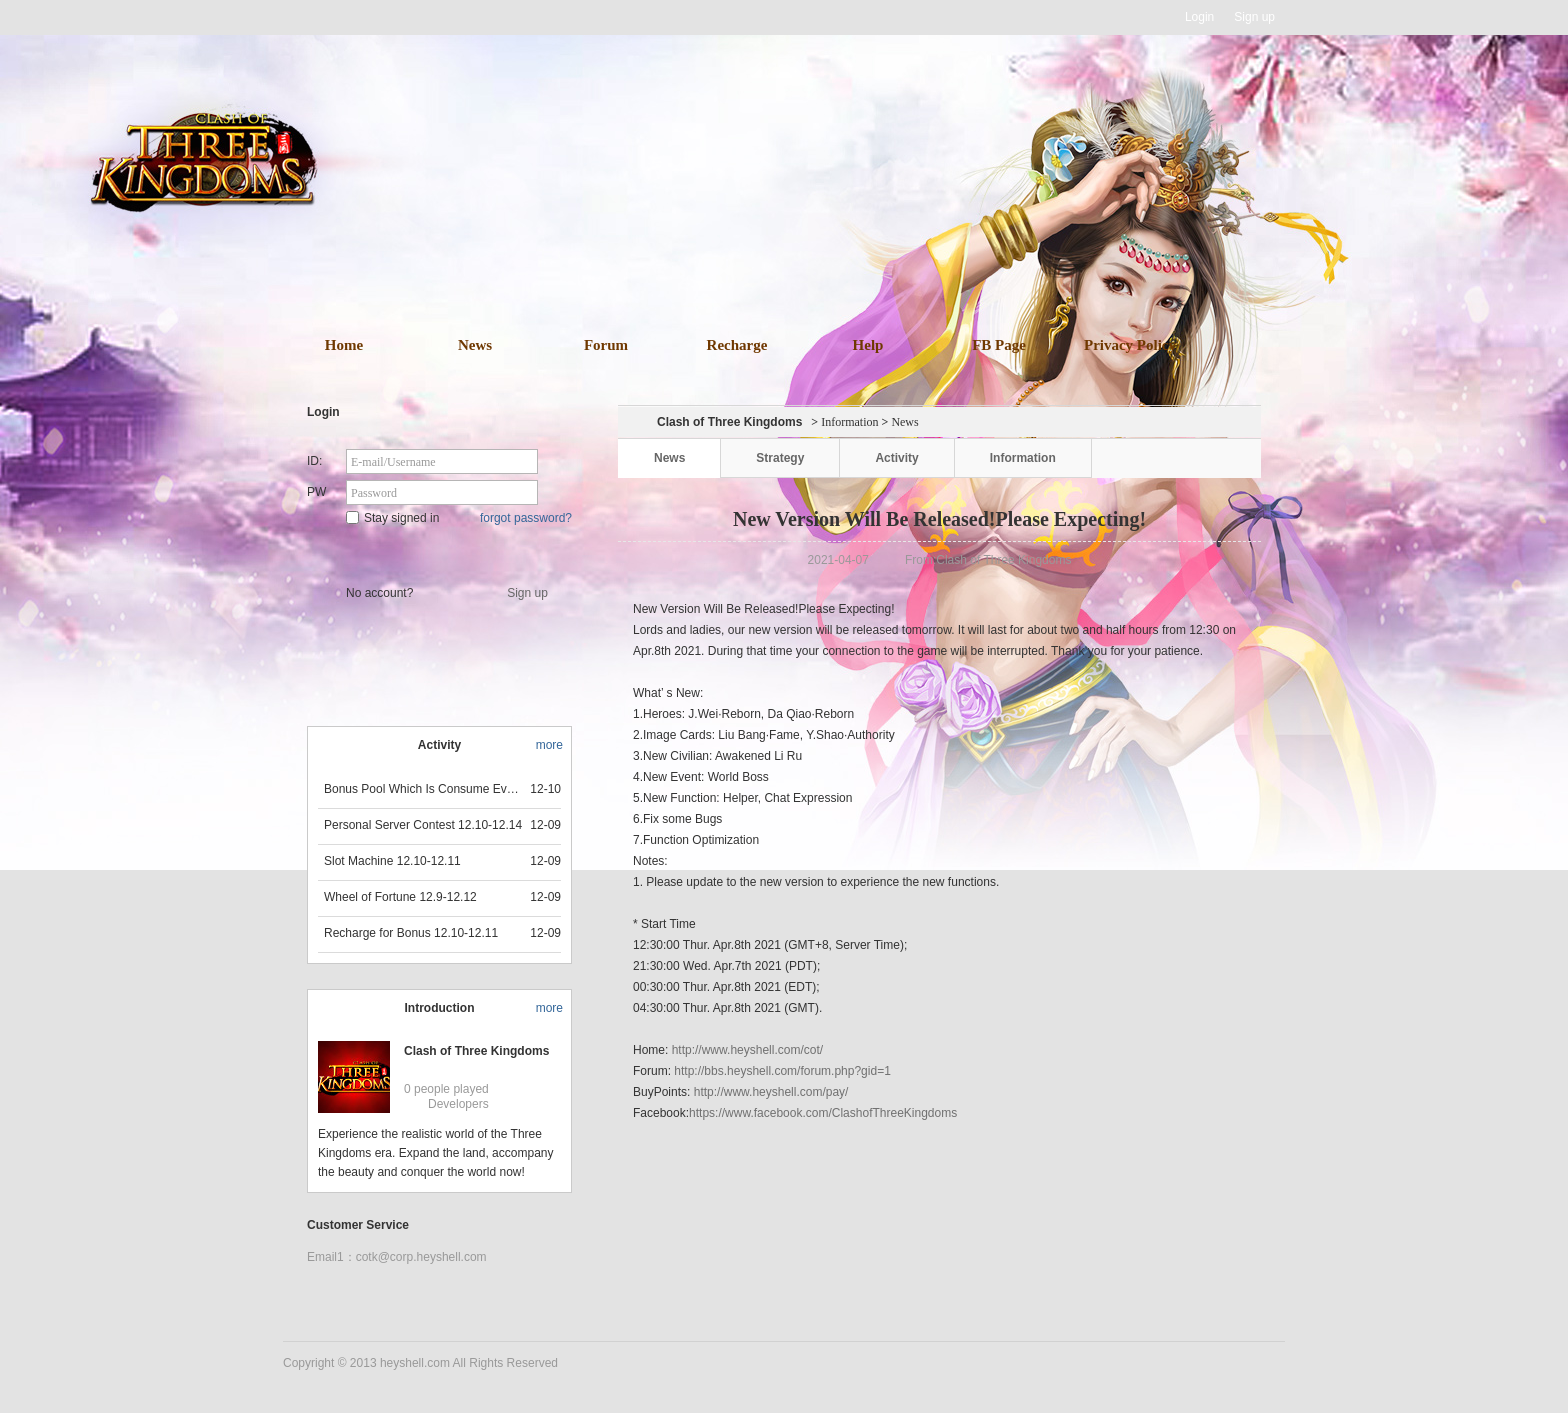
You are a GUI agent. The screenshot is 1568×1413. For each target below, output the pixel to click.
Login (1199, 17)
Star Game (441, 552)
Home (344, 345)
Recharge (737, 345)
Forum (606, 345)
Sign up (1254, 17)
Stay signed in (392, 518)
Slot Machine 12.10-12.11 (392, 861)
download (813, 238)
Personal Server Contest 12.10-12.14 (423, 825)
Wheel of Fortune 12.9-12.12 (400, 897)
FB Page (999, 345)
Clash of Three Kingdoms (476, 1051)
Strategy (780, 458)
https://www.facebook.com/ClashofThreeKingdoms (823, 1113)
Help (868, 345)
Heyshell (346, 17)
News (475, 345)
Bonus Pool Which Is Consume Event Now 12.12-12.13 (424, 789)
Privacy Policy (1130, 345)
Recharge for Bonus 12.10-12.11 (411, 933)
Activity (896, 458)
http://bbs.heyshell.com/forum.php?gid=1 (782, 1071)
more (549, 745)
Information (849, 422)
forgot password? (526, 518)
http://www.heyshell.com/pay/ (771, 1092)
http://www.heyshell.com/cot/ (747, 1050)
